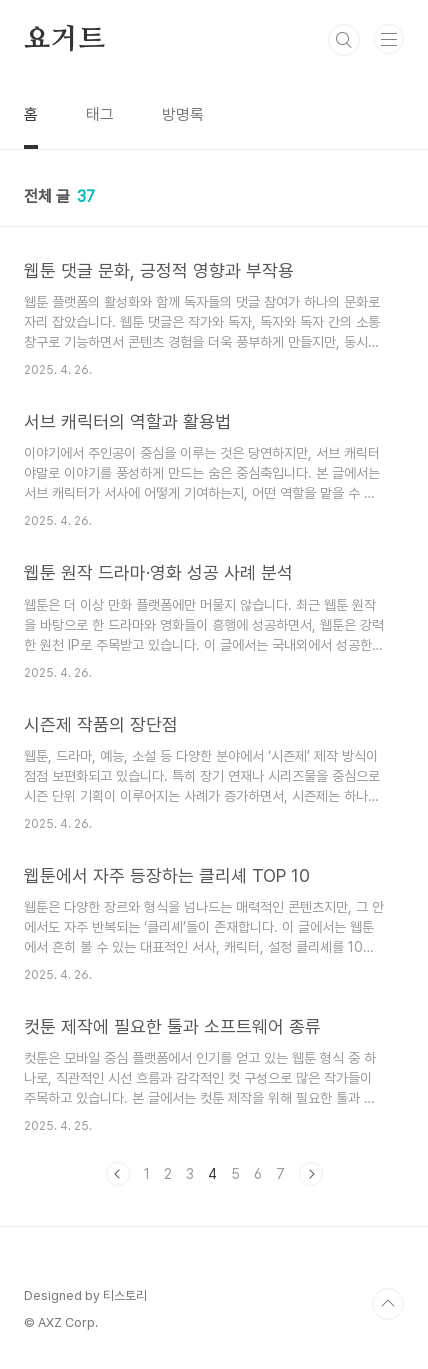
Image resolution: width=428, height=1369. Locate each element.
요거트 (64, 40)
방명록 (183, 114)
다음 (311, 1174)
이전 (118, 1174)
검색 (344, 40)
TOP (388, 1304)
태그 (100, 114)
